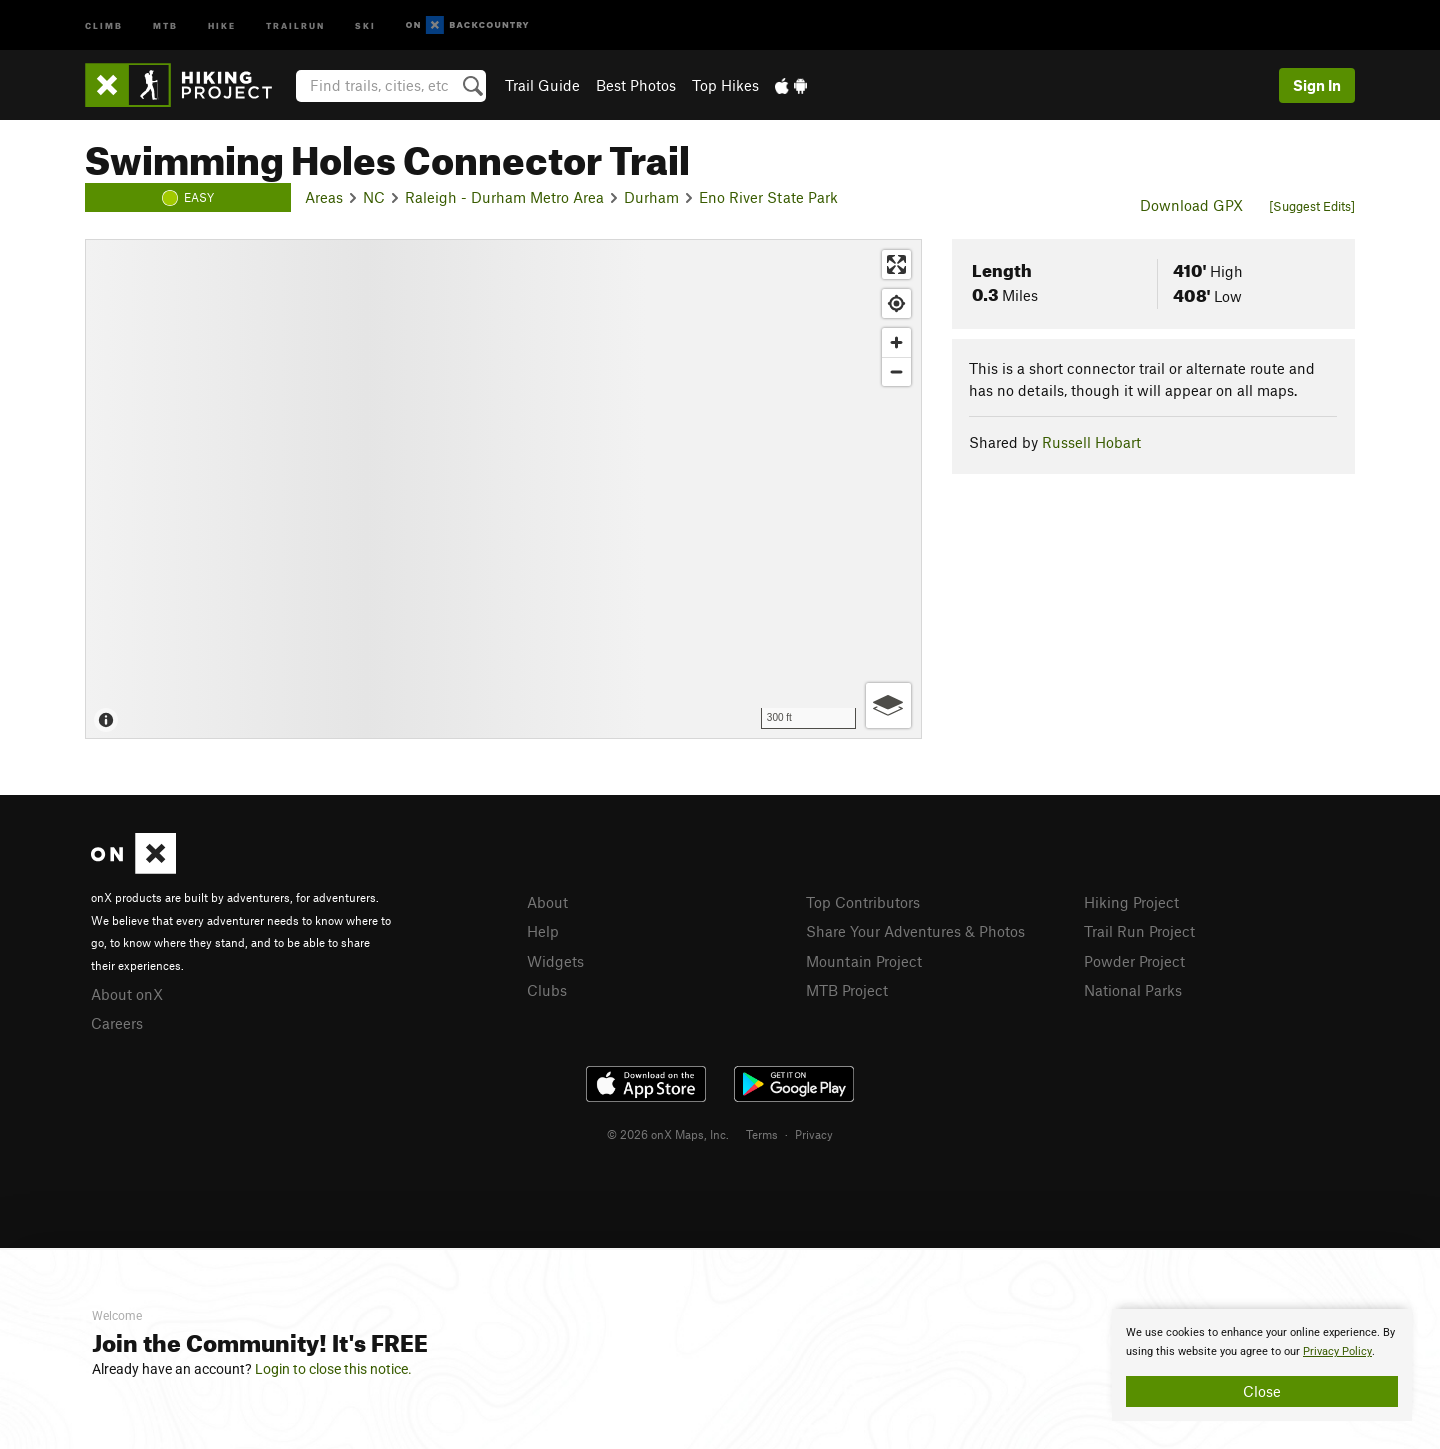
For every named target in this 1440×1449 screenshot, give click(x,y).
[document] (1262, 1365)
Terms (762, 1134)
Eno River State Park (768, 197)
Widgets (555, 961)
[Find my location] (896, 303)
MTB (165, 24)
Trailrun (295, 24)
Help (543, 931)
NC (374, 197)
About (547, 902)
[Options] (888, 705)
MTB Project (847, 990)
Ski (365, 24)
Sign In (1317, 85)
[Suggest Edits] (1312, 206)
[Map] (503, 489)
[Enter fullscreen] (896, 264)
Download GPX (1191, 205)
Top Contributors (863, 902)
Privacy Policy (1337, 1351)
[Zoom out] (896, 371)
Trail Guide (542, 85)
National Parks (1133, 990)
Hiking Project (1131, 902)
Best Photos (636, 85)
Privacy (814, 1134)
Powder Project (1134, 961)
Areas (324, 197)
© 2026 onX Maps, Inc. (668, 1134)
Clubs (547, 990)
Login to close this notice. (333, 1369)
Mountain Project (864, 961)
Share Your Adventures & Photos (915, 931)
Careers (117, 1023)
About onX (127, 994)
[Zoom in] (896, 342)
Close (1262, 1391)
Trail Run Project (1139, 931)
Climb (104, 24)
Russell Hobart (1091, 442)
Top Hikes (725, 85)
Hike (222, 24)
